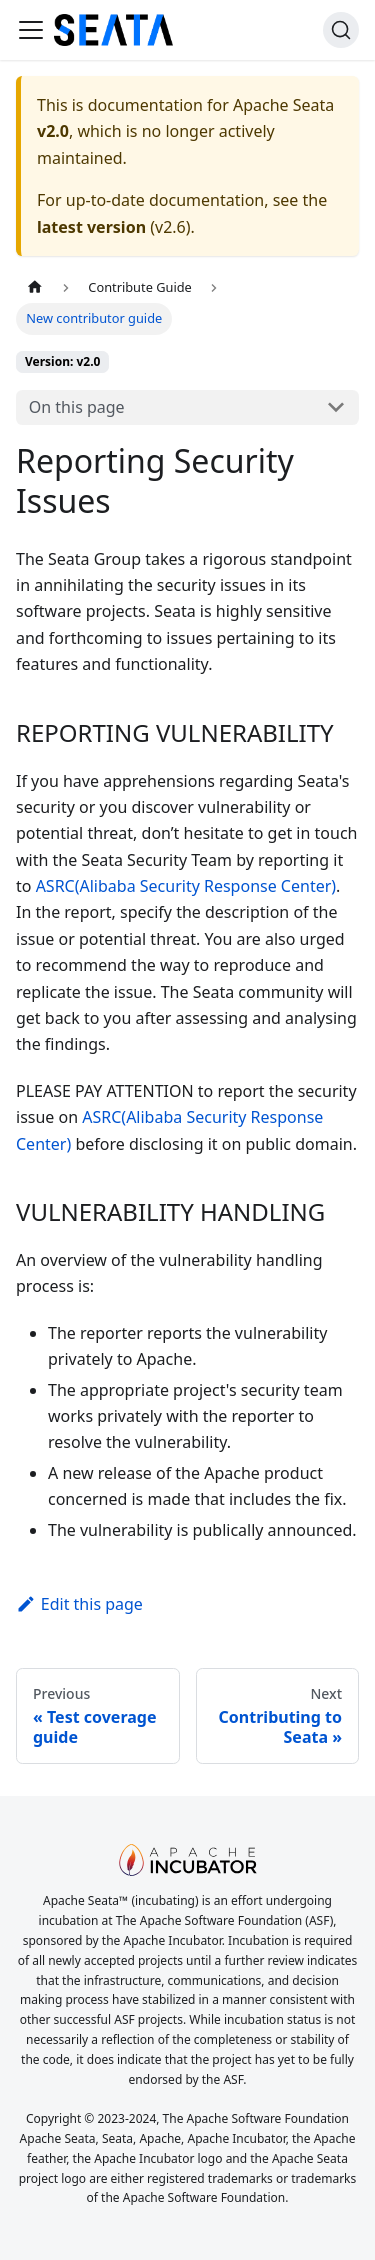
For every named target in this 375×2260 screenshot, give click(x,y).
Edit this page (79, 1604)
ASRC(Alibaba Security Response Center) (186, 886)
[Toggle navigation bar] (31, 30)
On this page (77, 407)
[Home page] (35, 287)
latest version (91, 227)
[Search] (341, 30)
